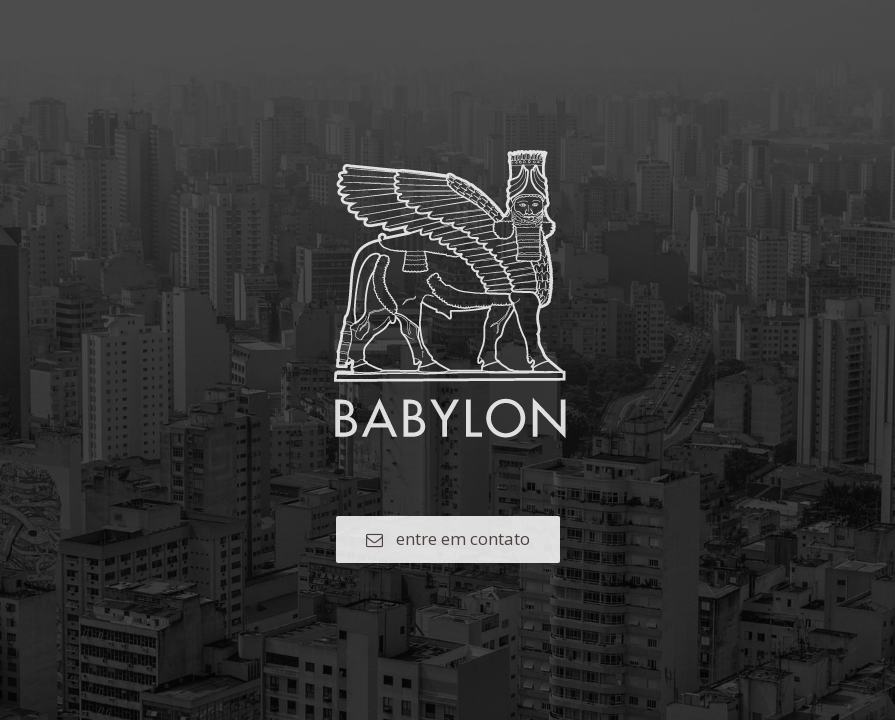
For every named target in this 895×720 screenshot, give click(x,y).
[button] (448, 539)
